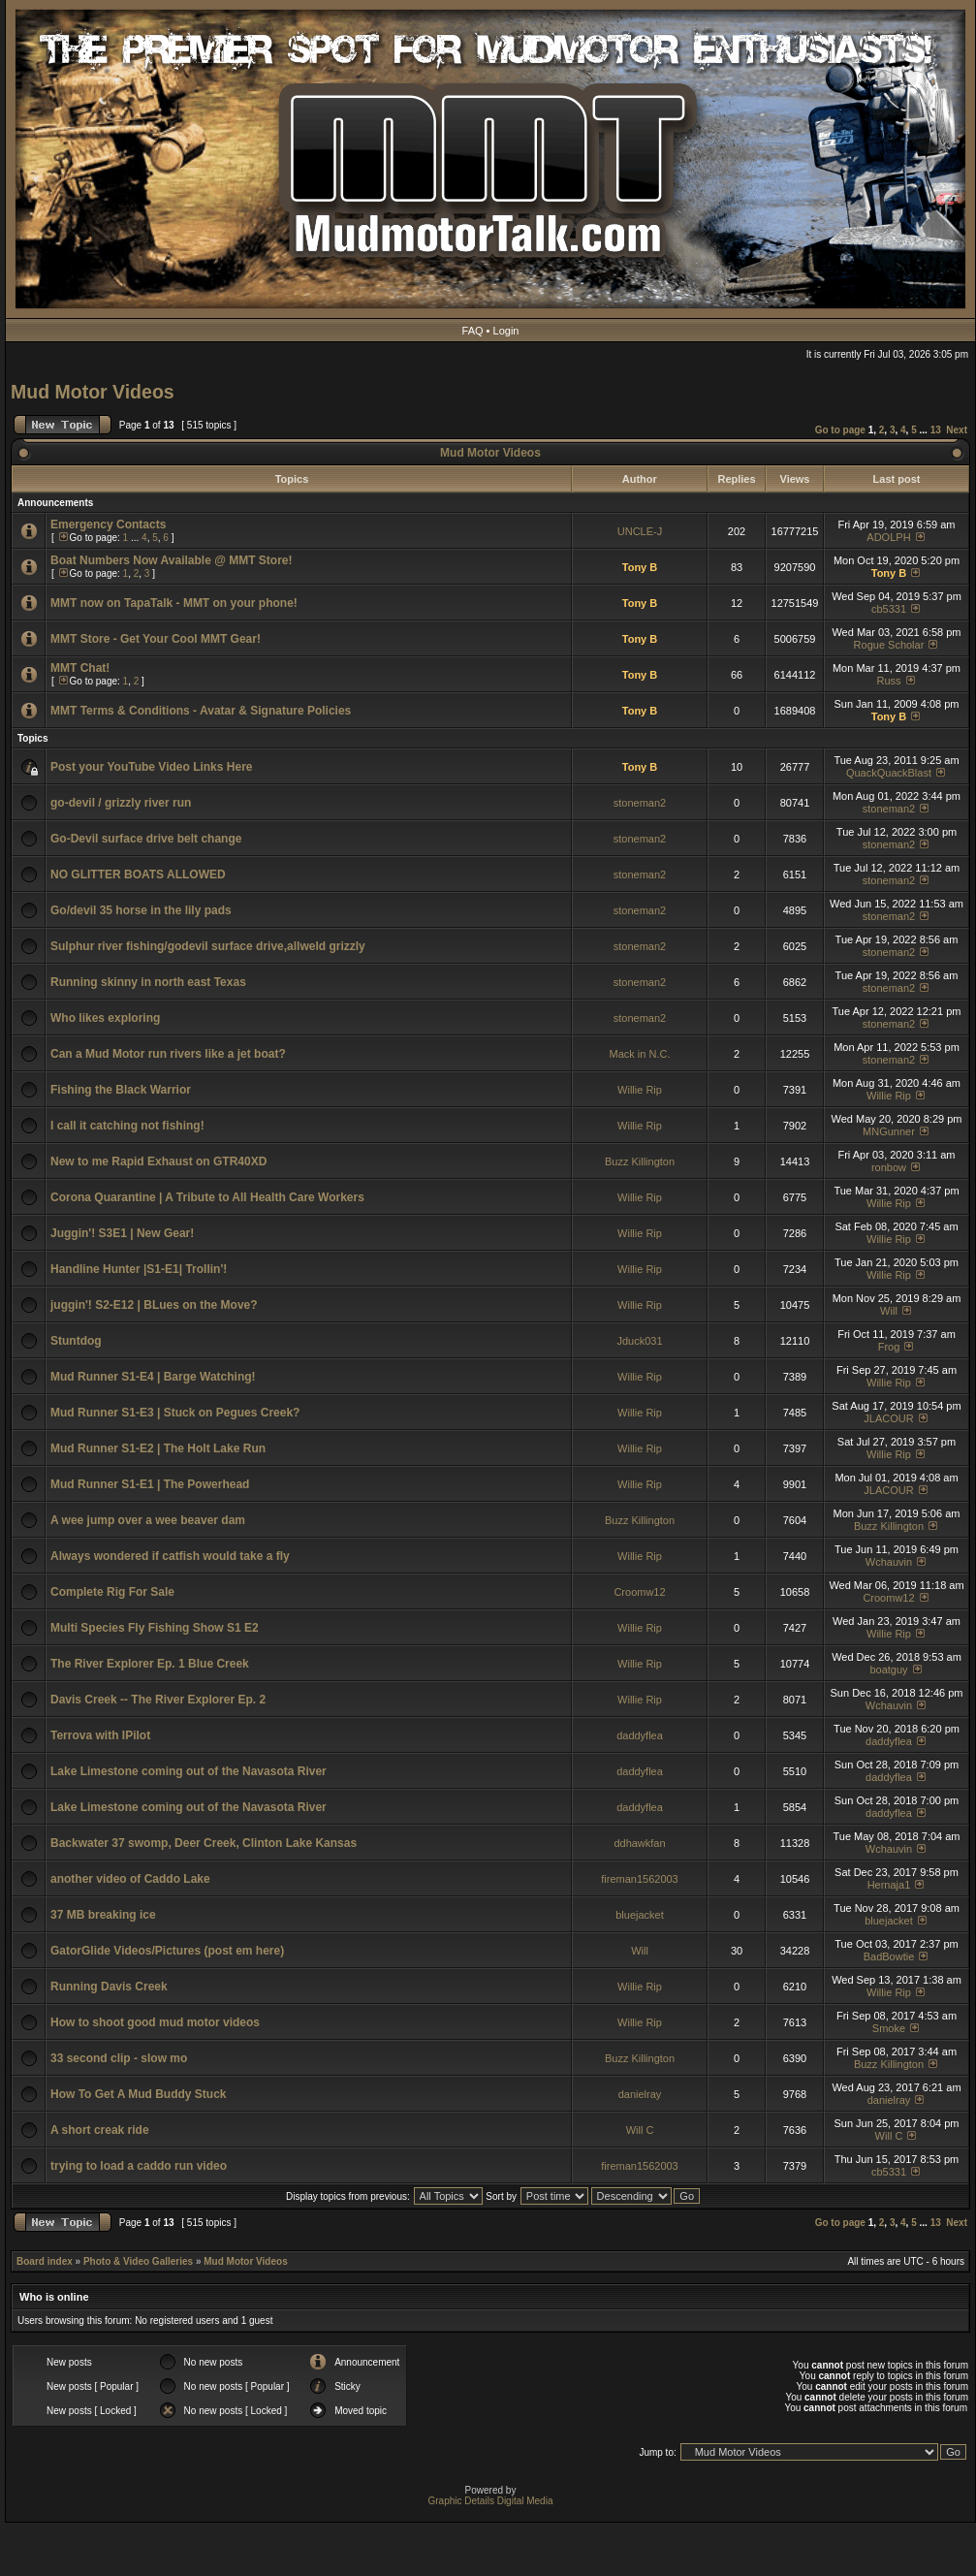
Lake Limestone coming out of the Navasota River (188, 1771)
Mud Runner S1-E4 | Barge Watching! (153, 1376)
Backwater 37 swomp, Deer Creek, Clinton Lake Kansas (203, 1843)
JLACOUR (888, 1418)
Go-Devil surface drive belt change (145, 838)
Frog (889, 1346)
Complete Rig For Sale (112, 1592)
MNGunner (889, 1131)
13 (935, 430)
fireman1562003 (639, 1879)
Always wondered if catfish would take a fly (170, 1556)
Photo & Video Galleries (138, 2261)
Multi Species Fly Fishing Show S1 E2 (154, 1628)
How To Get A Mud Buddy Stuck (138, 2094)
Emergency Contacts (108, 524)
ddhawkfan (639, 1843)
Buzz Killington (640, 1161)
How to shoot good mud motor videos (155, 2022)
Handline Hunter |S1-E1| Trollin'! (138, 1269)
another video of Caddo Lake (130, 1879)
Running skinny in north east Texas (148, 982)
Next (956, 430)
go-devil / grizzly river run (120, 803)
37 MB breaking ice (103, 1915)
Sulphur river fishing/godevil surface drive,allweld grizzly (207, 946)
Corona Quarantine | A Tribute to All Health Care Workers (207, 1197)
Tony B (639, 567)
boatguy (888, 1669)
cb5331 (888, 609)
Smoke (888, 2028)
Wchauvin (889, 1562)
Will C (640, 2130)
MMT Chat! (80, 668)
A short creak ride (99, 2130)
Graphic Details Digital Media (490, 2501)
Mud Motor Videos (92, 391)
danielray (640, 2094)
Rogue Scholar (889, 645)
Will (888, 1311)
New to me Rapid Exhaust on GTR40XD (158, 1161)
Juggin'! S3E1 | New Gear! (122, 1233)
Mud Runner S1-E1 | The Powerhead (149, 1484)
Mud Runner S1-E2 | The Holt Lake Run (158, 1448)
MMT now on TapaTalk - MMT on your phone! (174, 603)
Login (506, 330)
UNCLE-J (639, 531)
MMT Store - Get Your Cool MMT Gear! (155, 639)
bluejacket (639, 1915)
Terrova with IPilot (100, 1735)
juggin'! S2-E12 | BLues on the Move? (154, 1305)
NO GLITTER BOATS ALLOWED (138, 874)
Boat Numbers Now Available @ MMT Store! (171, 560)
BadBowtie (889, 1956)
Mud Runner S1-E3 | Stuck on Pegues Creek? (174, 1412)
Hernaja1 (889, 1885)
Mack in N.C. (640, 1054)
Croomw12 (639, 1592)
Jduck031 (639, 1341)
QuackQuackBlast (888, 773)
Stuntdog (76, 1341)
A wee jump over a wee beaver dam (147, 1520)
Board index (44, 2261)
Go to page (840, 430)
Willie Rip (639, 1090)
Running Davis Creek (109, 1986)
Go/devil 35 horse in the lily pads (141, 910)
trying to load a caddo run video (138, 2166)
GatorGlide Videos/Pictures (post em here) (167, 1950)
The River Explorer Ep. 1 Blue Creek (149, 1663)
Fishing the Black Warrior (120, 1090)
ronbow (888, 1167)
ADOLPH (888, 537)
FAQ (473, 330)
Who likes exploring (105, 1018)
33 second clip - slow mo (118, 2058)
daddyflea (639, 1735)
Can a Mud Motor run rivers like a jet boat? (168, 1054)
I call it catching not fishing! (127, 1125)
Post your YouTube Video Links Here (151, 767)
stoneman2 (640, 803)
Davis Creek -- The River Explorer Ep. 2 (158, 1699)
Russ (888, 680)
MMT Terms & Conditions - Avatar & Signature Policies (200, 710)
